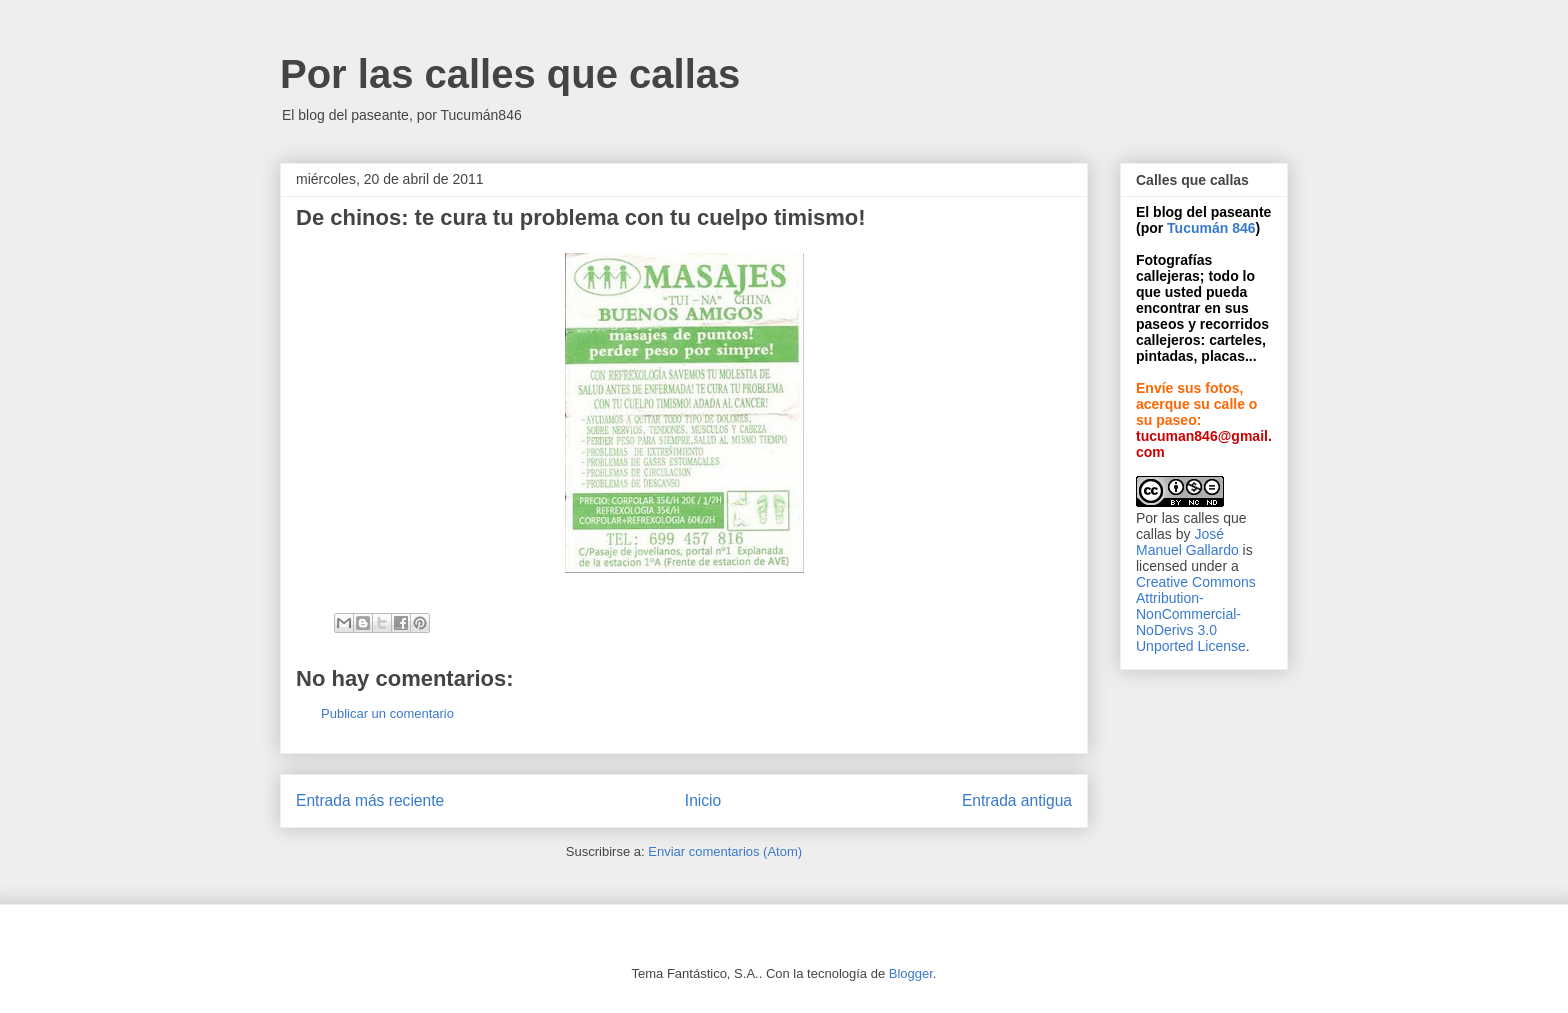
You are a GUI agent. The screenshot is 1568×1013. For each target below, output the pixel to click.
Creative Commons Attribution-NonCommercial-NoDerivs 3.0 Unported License (1196, 614)
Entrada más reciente (370, 800)
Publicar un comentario (387, 713)
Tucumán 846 (1211, 228)
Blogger (911, 973)
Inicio (703, 800)
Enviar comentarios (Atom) (725, 851)
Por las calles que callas (510, 74)
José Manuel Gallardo (1187, 542)
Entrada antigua (1017, 800)
